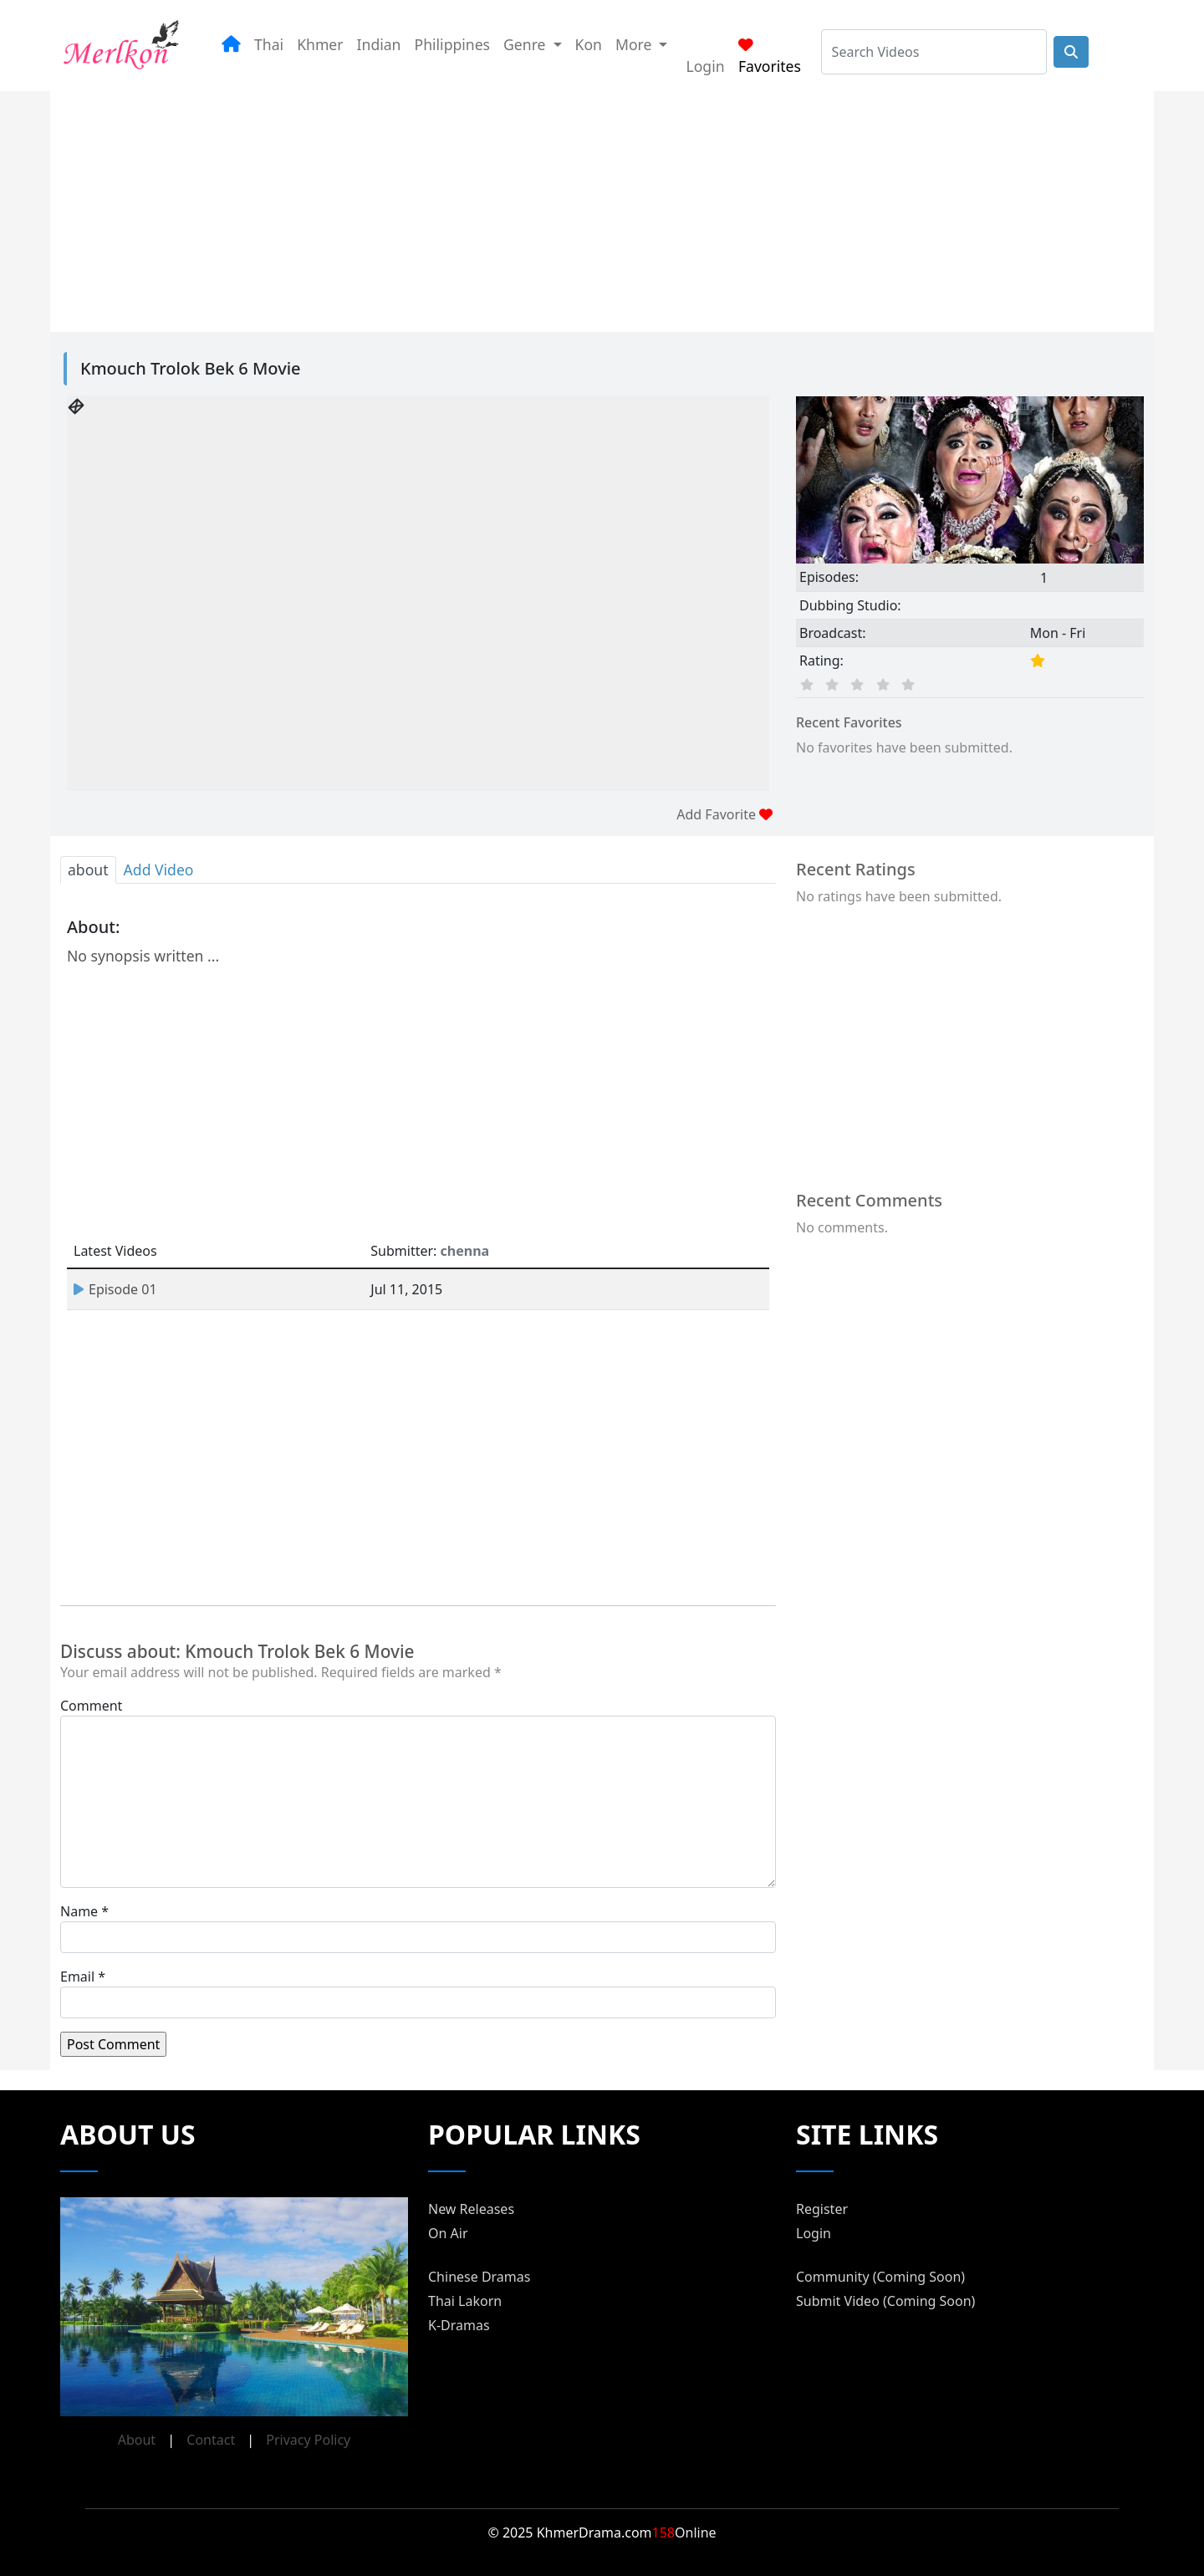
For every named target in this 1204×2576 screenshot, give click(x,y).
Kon (588, 44)
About (137, 2440)
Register (822, 2209)
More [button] (635, 44)
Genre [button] (526, 44)
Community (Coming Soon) (880, 2276)
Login (705, 66)
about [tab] (88, 870)
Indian (379, 44)
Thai (268, 44)
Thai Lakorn (465, 2301)
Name (79, 1911)
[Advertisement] (582, 208)
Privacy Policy (308, 2440)
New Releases (471, 2209)
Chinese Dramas (479, 2276)
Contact (210, 2440)
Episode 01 (115, 1289)
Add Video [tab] (159, 870)
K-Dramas (459, 2325)
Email (77, 1976)
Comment (91, 1705)
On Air (448, 2233)
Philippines (453, 44)
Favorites (769, 57)
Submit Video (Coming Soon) (885, 2301)
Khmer (320, 44)
